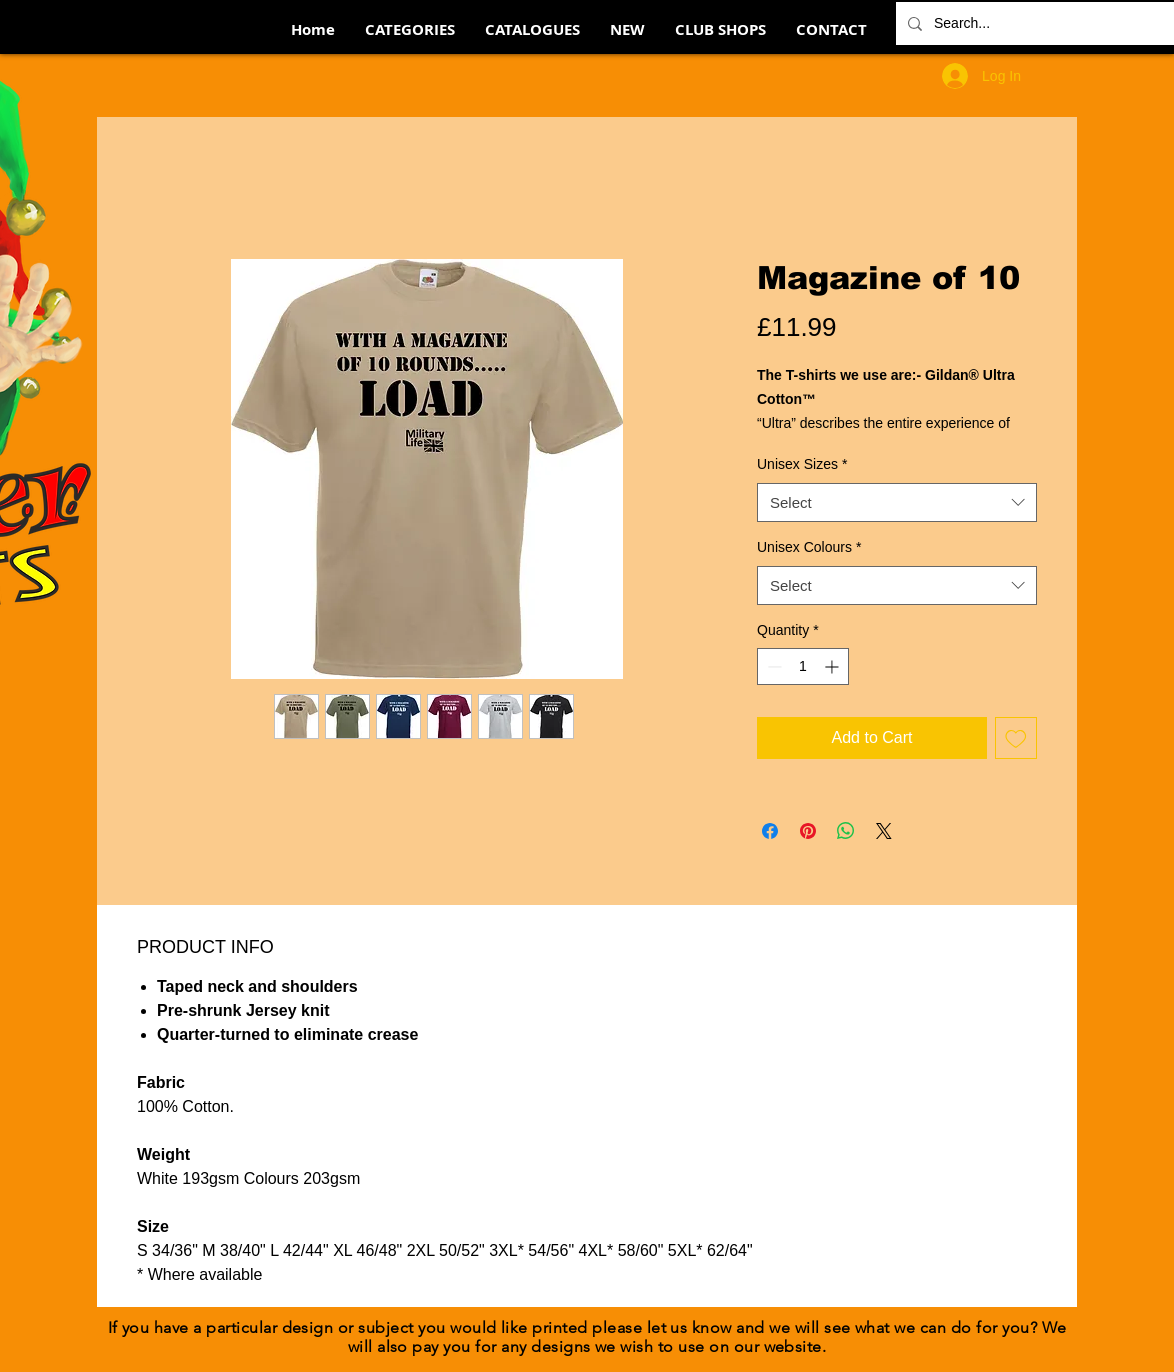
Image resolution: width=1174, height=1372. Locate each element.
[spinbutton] (803, 666)
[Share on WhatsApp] (846, 831)
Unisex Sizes (802, 464)
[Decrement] (772, 666)
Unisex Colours (809, 547)
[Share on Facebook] (770, 831)
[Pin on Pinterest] (808, 831)
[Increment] (833, 666)
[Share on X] (884, 831)
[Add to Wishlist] (1016, 738)
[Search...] (1045, 23)
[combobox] (897, 502)
